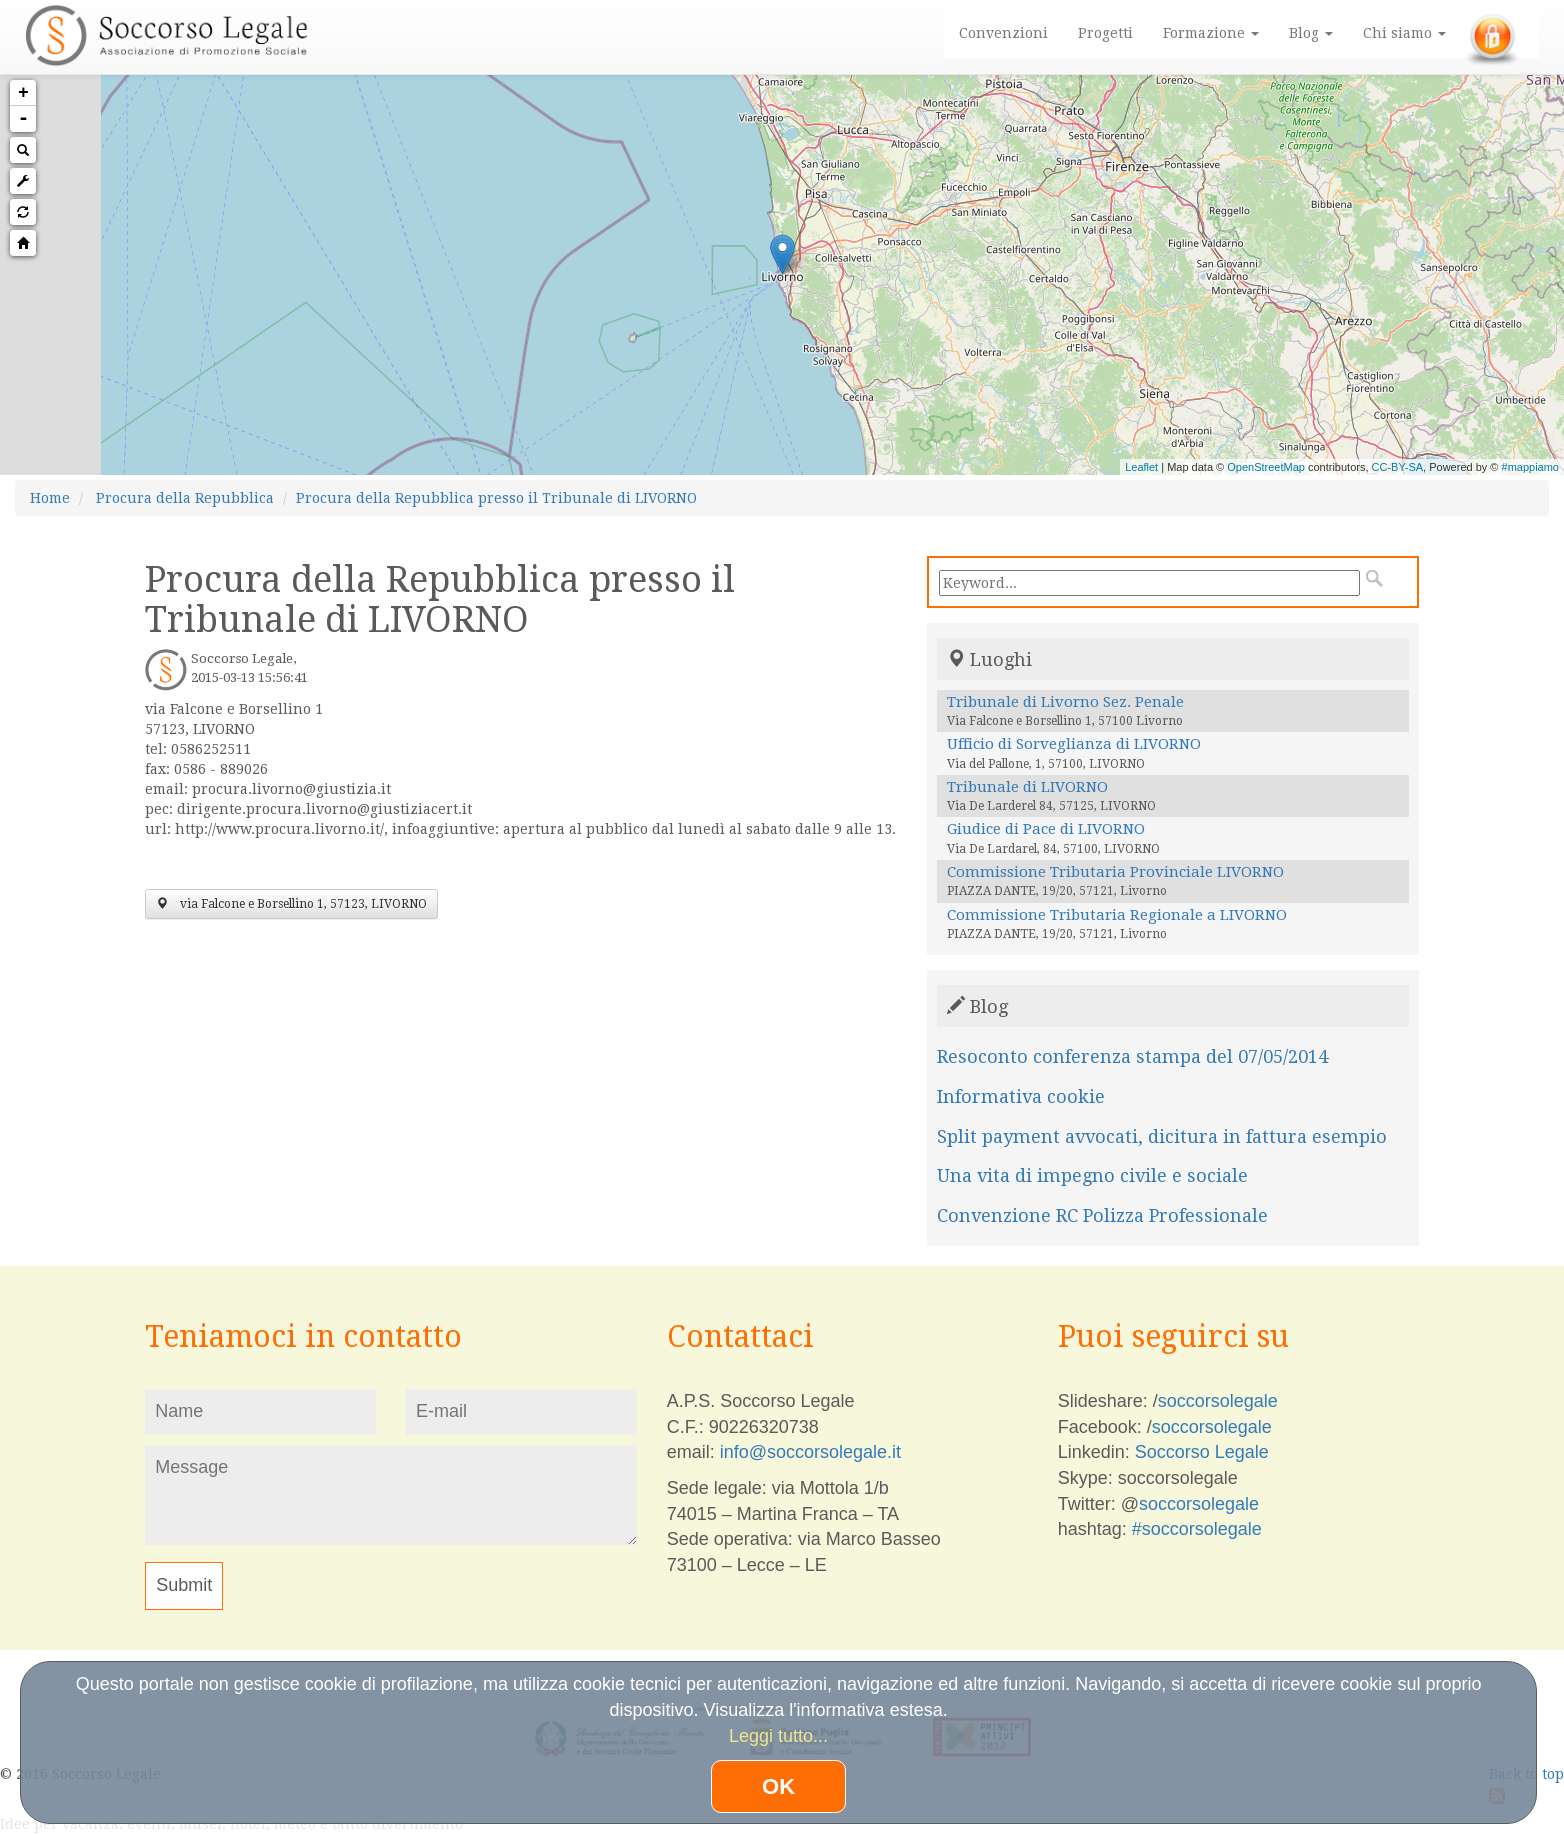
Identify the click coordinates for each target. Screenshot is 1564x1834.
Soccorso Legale (1202, 1452)
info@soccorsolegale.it (810, 1452)
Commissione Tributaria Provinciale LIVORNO (1115, 872)
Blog (1311, 33)
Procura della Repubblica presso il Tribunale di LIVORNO (496, 498)
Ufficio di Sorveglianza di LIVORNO (1074, 744)
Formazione (1211, 33)
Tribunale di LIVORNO (1027, 787)
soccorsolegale (1218, 1401)
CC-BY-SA (1398, 467)
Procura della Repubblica (185, 498)
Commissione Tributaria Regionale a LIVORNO (1117, 915)
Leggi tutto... (778, 1736)
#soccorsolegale (1197, 1529)
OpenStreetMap (1266, 467)
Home (50, 498)
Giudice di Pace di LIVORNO (1046, 829)
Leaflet (1141, 467)
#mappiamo (1530, 467)
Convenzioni (1003, 33)
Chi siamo (1404, 33)
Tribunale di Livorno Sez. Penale (1065, 702)
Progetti (1105, 33)
